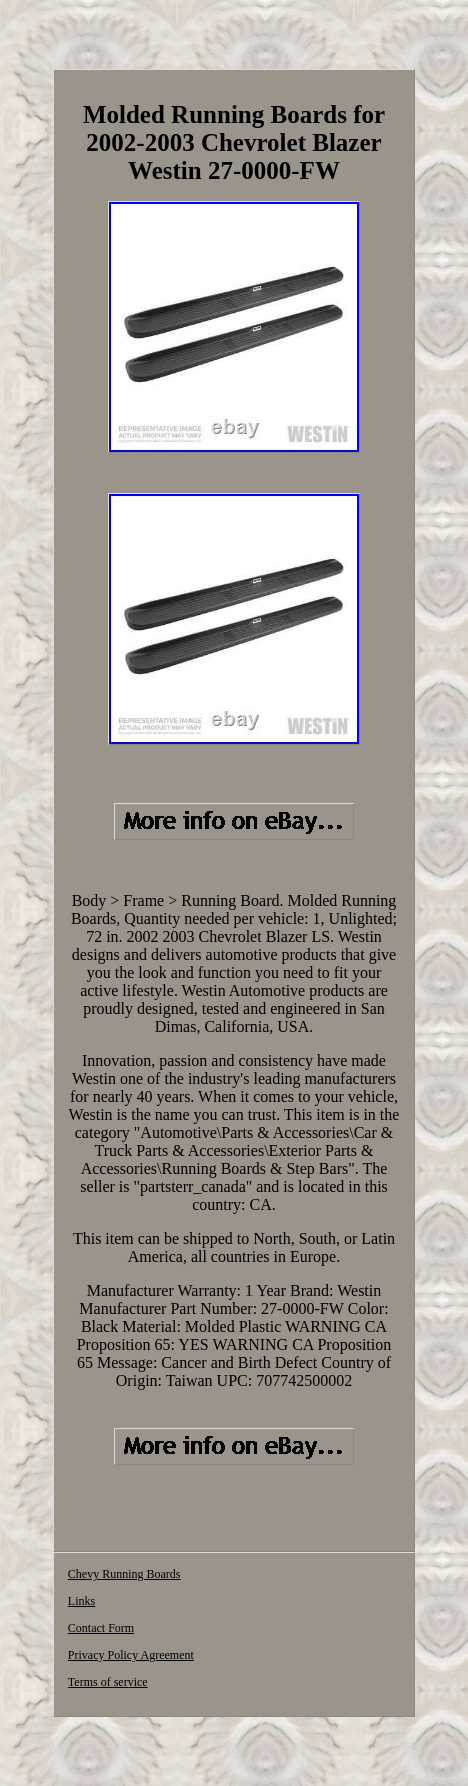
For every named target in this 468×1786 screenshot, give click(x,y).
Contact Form (101, 1628)
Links (81, 1601)
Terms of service (108, 1682)
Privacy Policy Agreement (131, 1655)
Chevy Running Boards (124, 1574)
